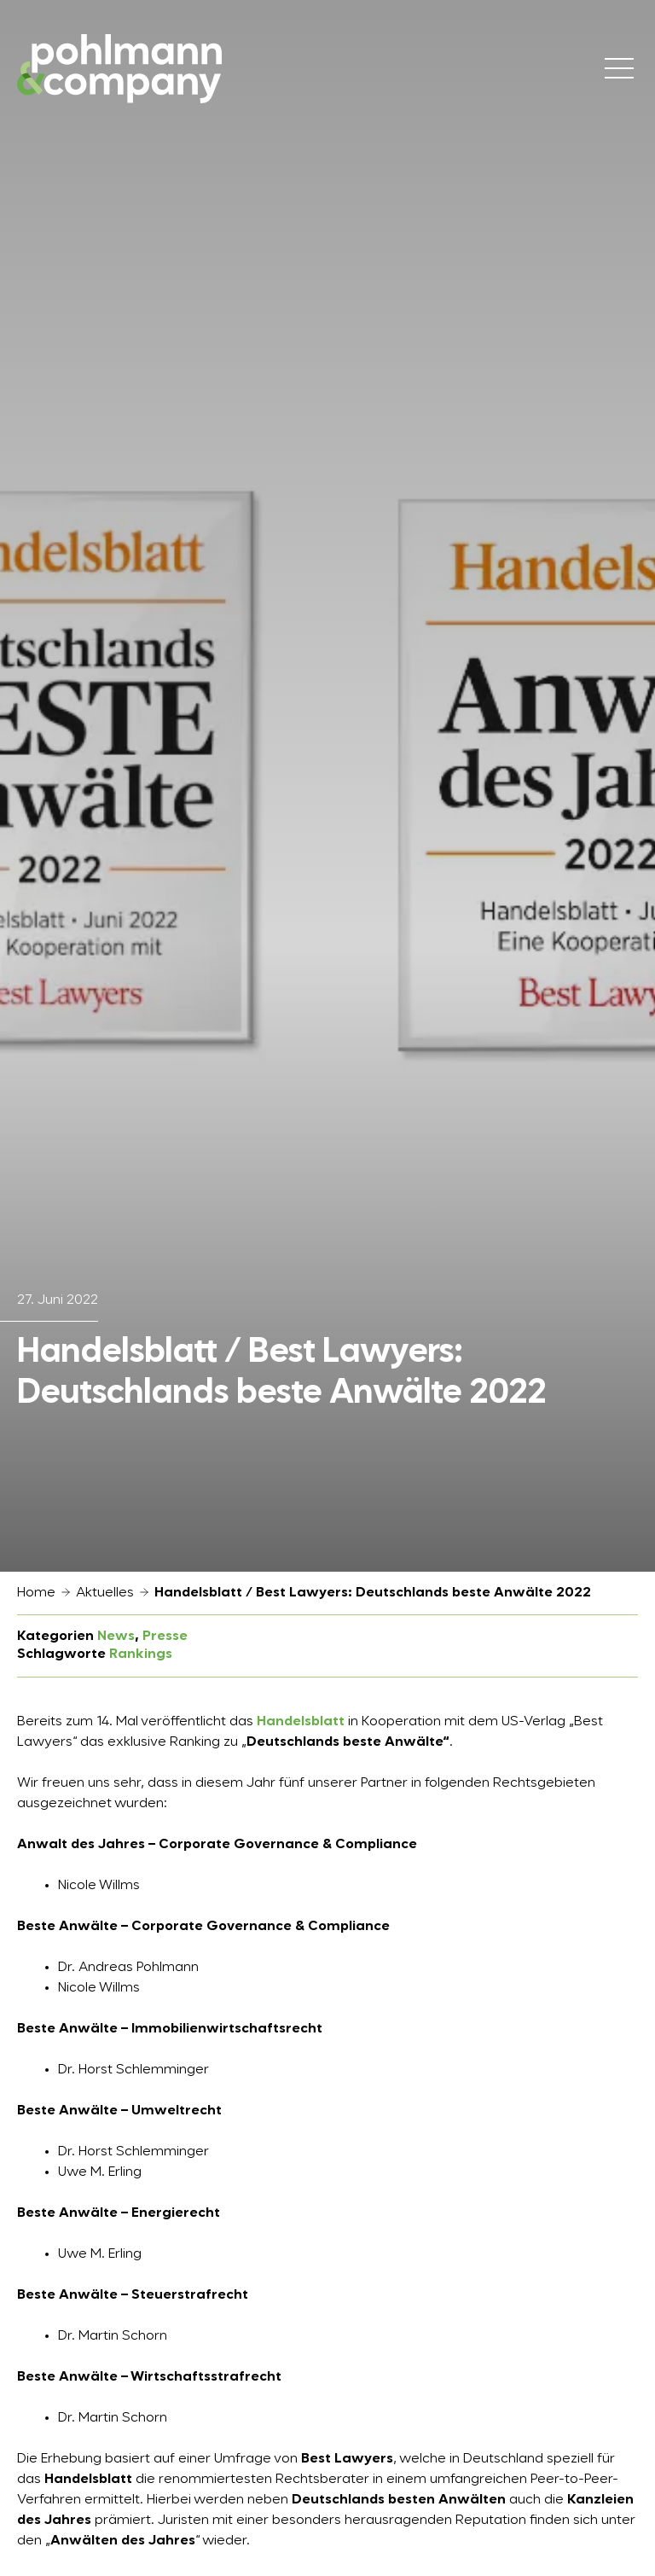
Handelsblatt (301, 1722)
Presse (165, 1636)
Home (36, 1593)
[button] (37, 2538)
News (116, 1636)
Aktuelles (105, 1593)
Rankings (140, 1654)
